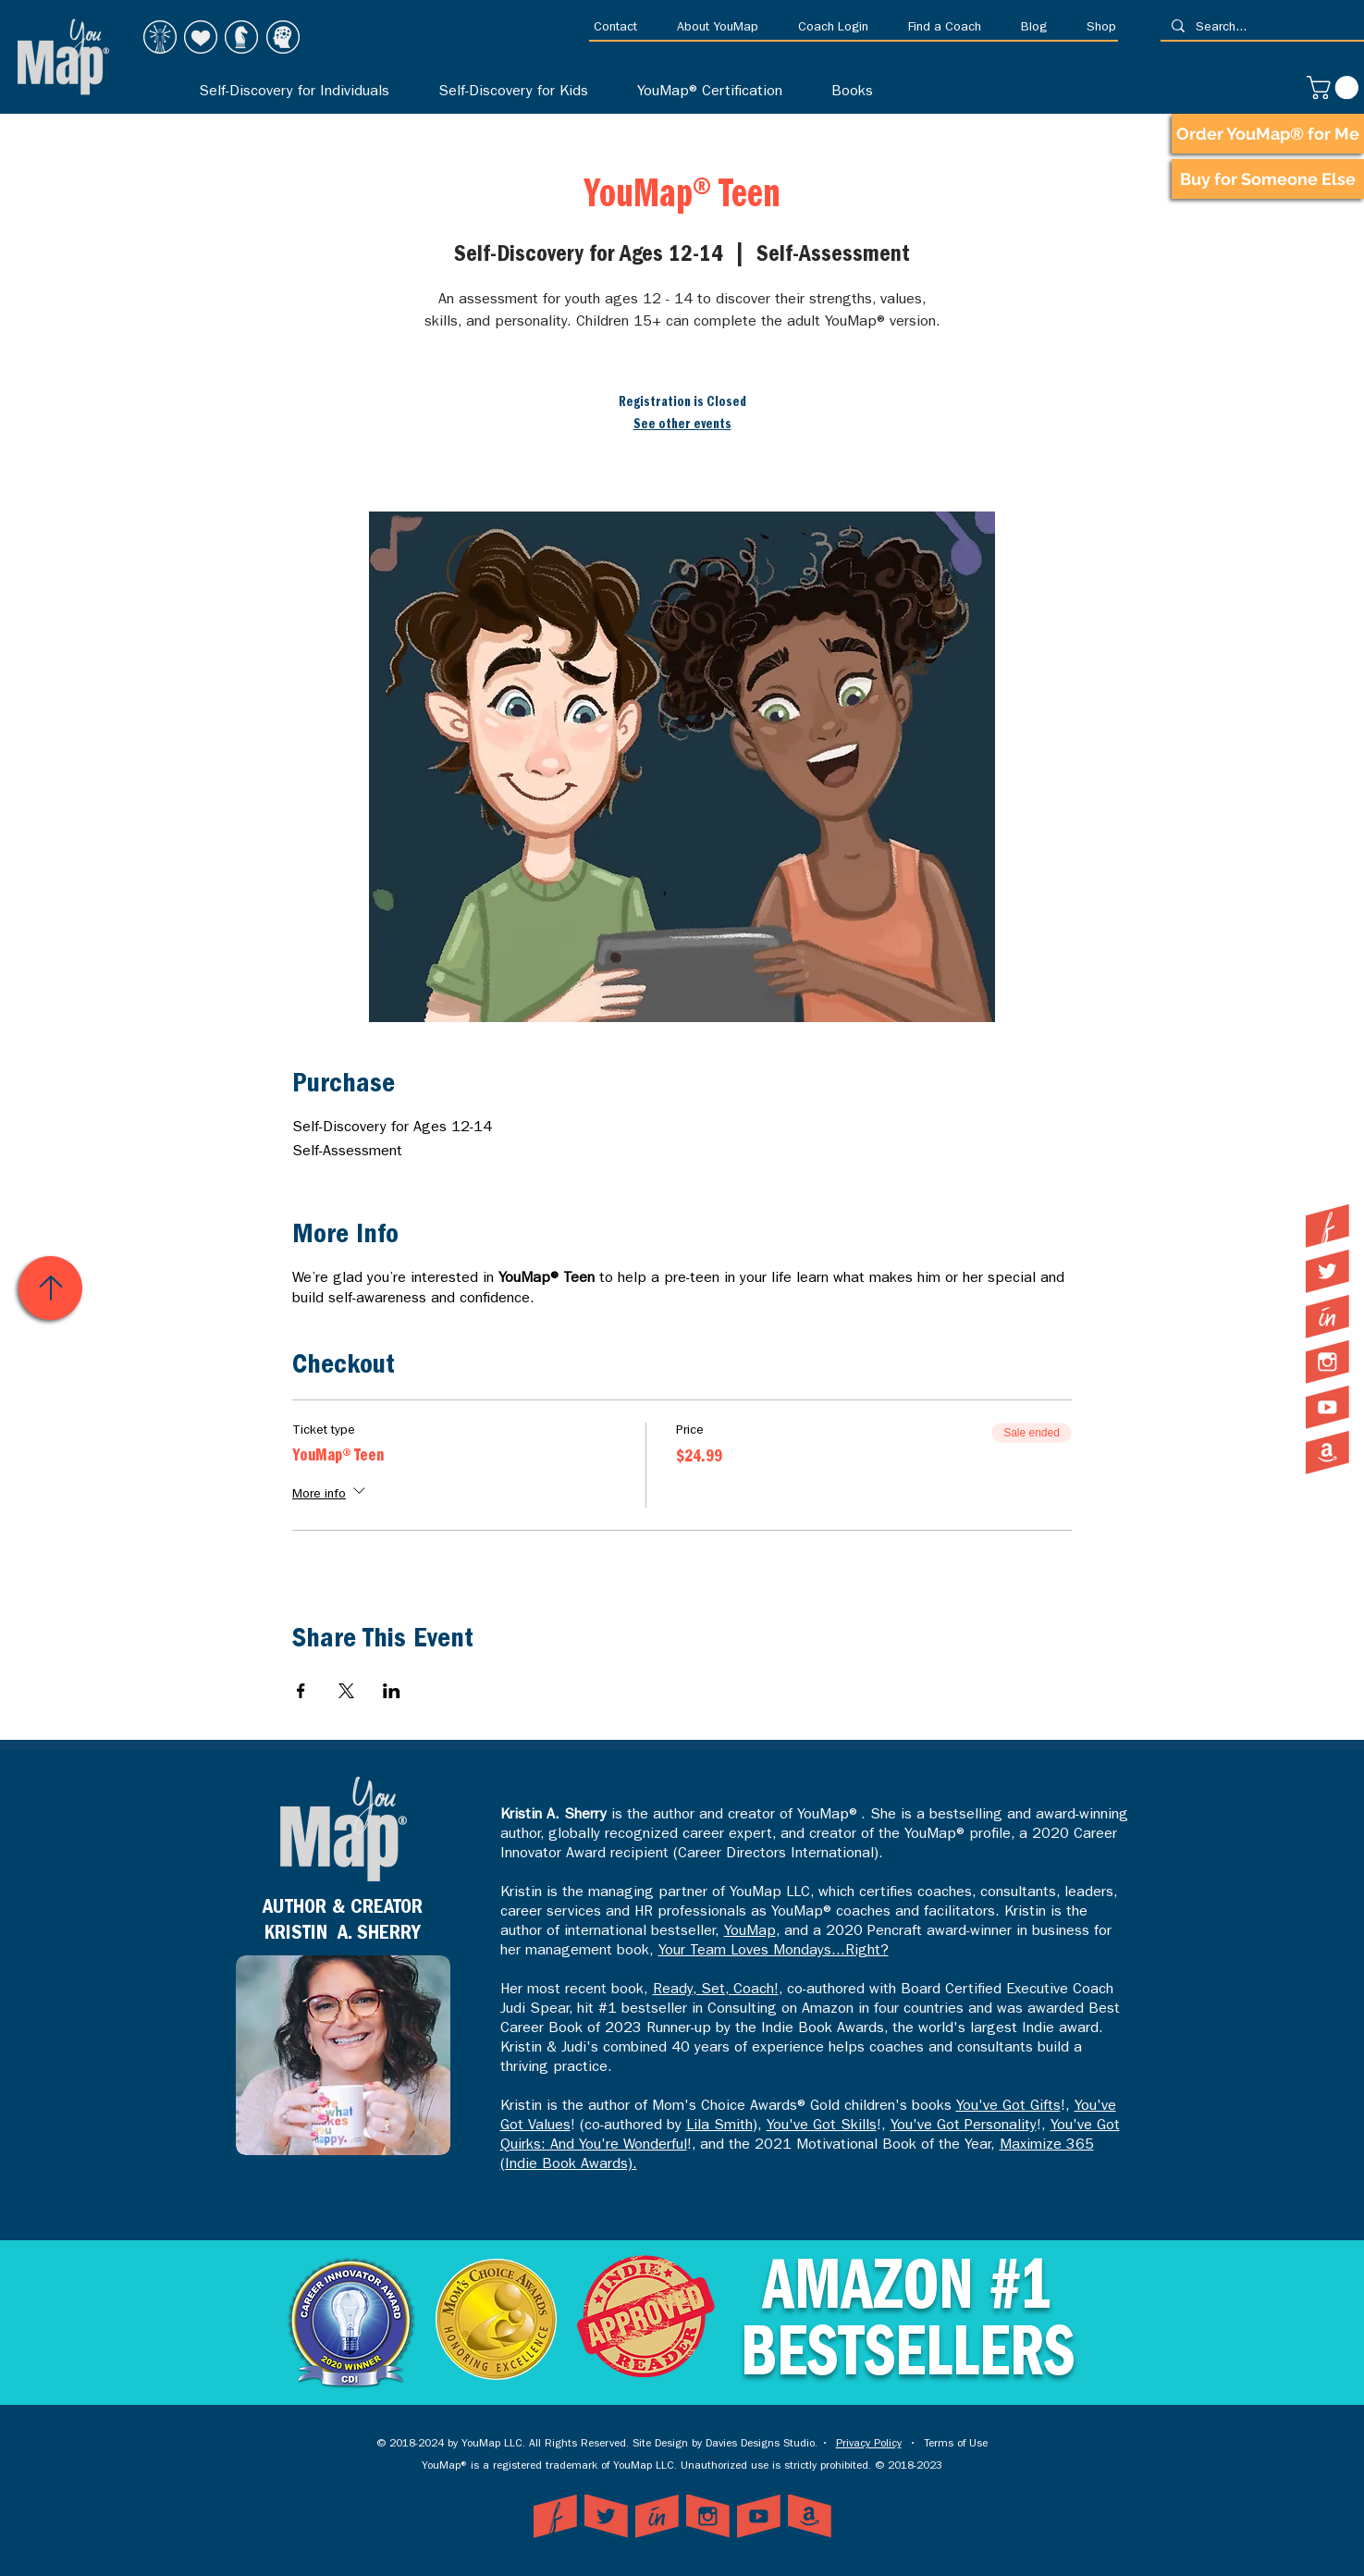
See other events (682, 425)
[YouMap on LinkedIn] (1327, 1316)
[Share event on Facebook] (301, 1690)
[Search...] (1260, 28)
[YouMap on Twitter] (1327, 1271)
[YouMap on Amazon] (1327, 1452)
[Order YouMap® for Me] (1268, 134)
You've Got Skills (822, 2126)
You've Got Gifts (1008, 2107)
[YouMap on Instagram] (1327, 1362)
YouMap (750, 1932)
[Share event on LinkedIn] (391, 1690)
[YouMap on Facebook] (1327, 1226)
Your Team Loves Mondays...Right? (773, 1951)
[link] (1335, 87)
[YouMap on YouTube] (1327, 1407)
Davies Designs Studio (760, 2444)
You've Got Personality (964, 2126)
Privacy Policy (869, 2444)
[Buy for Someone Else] (1268, 179)
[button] (621, 28)
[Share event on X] (346, 1690)
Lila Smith (719, 2126)
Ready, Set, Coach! (716, 1990)
